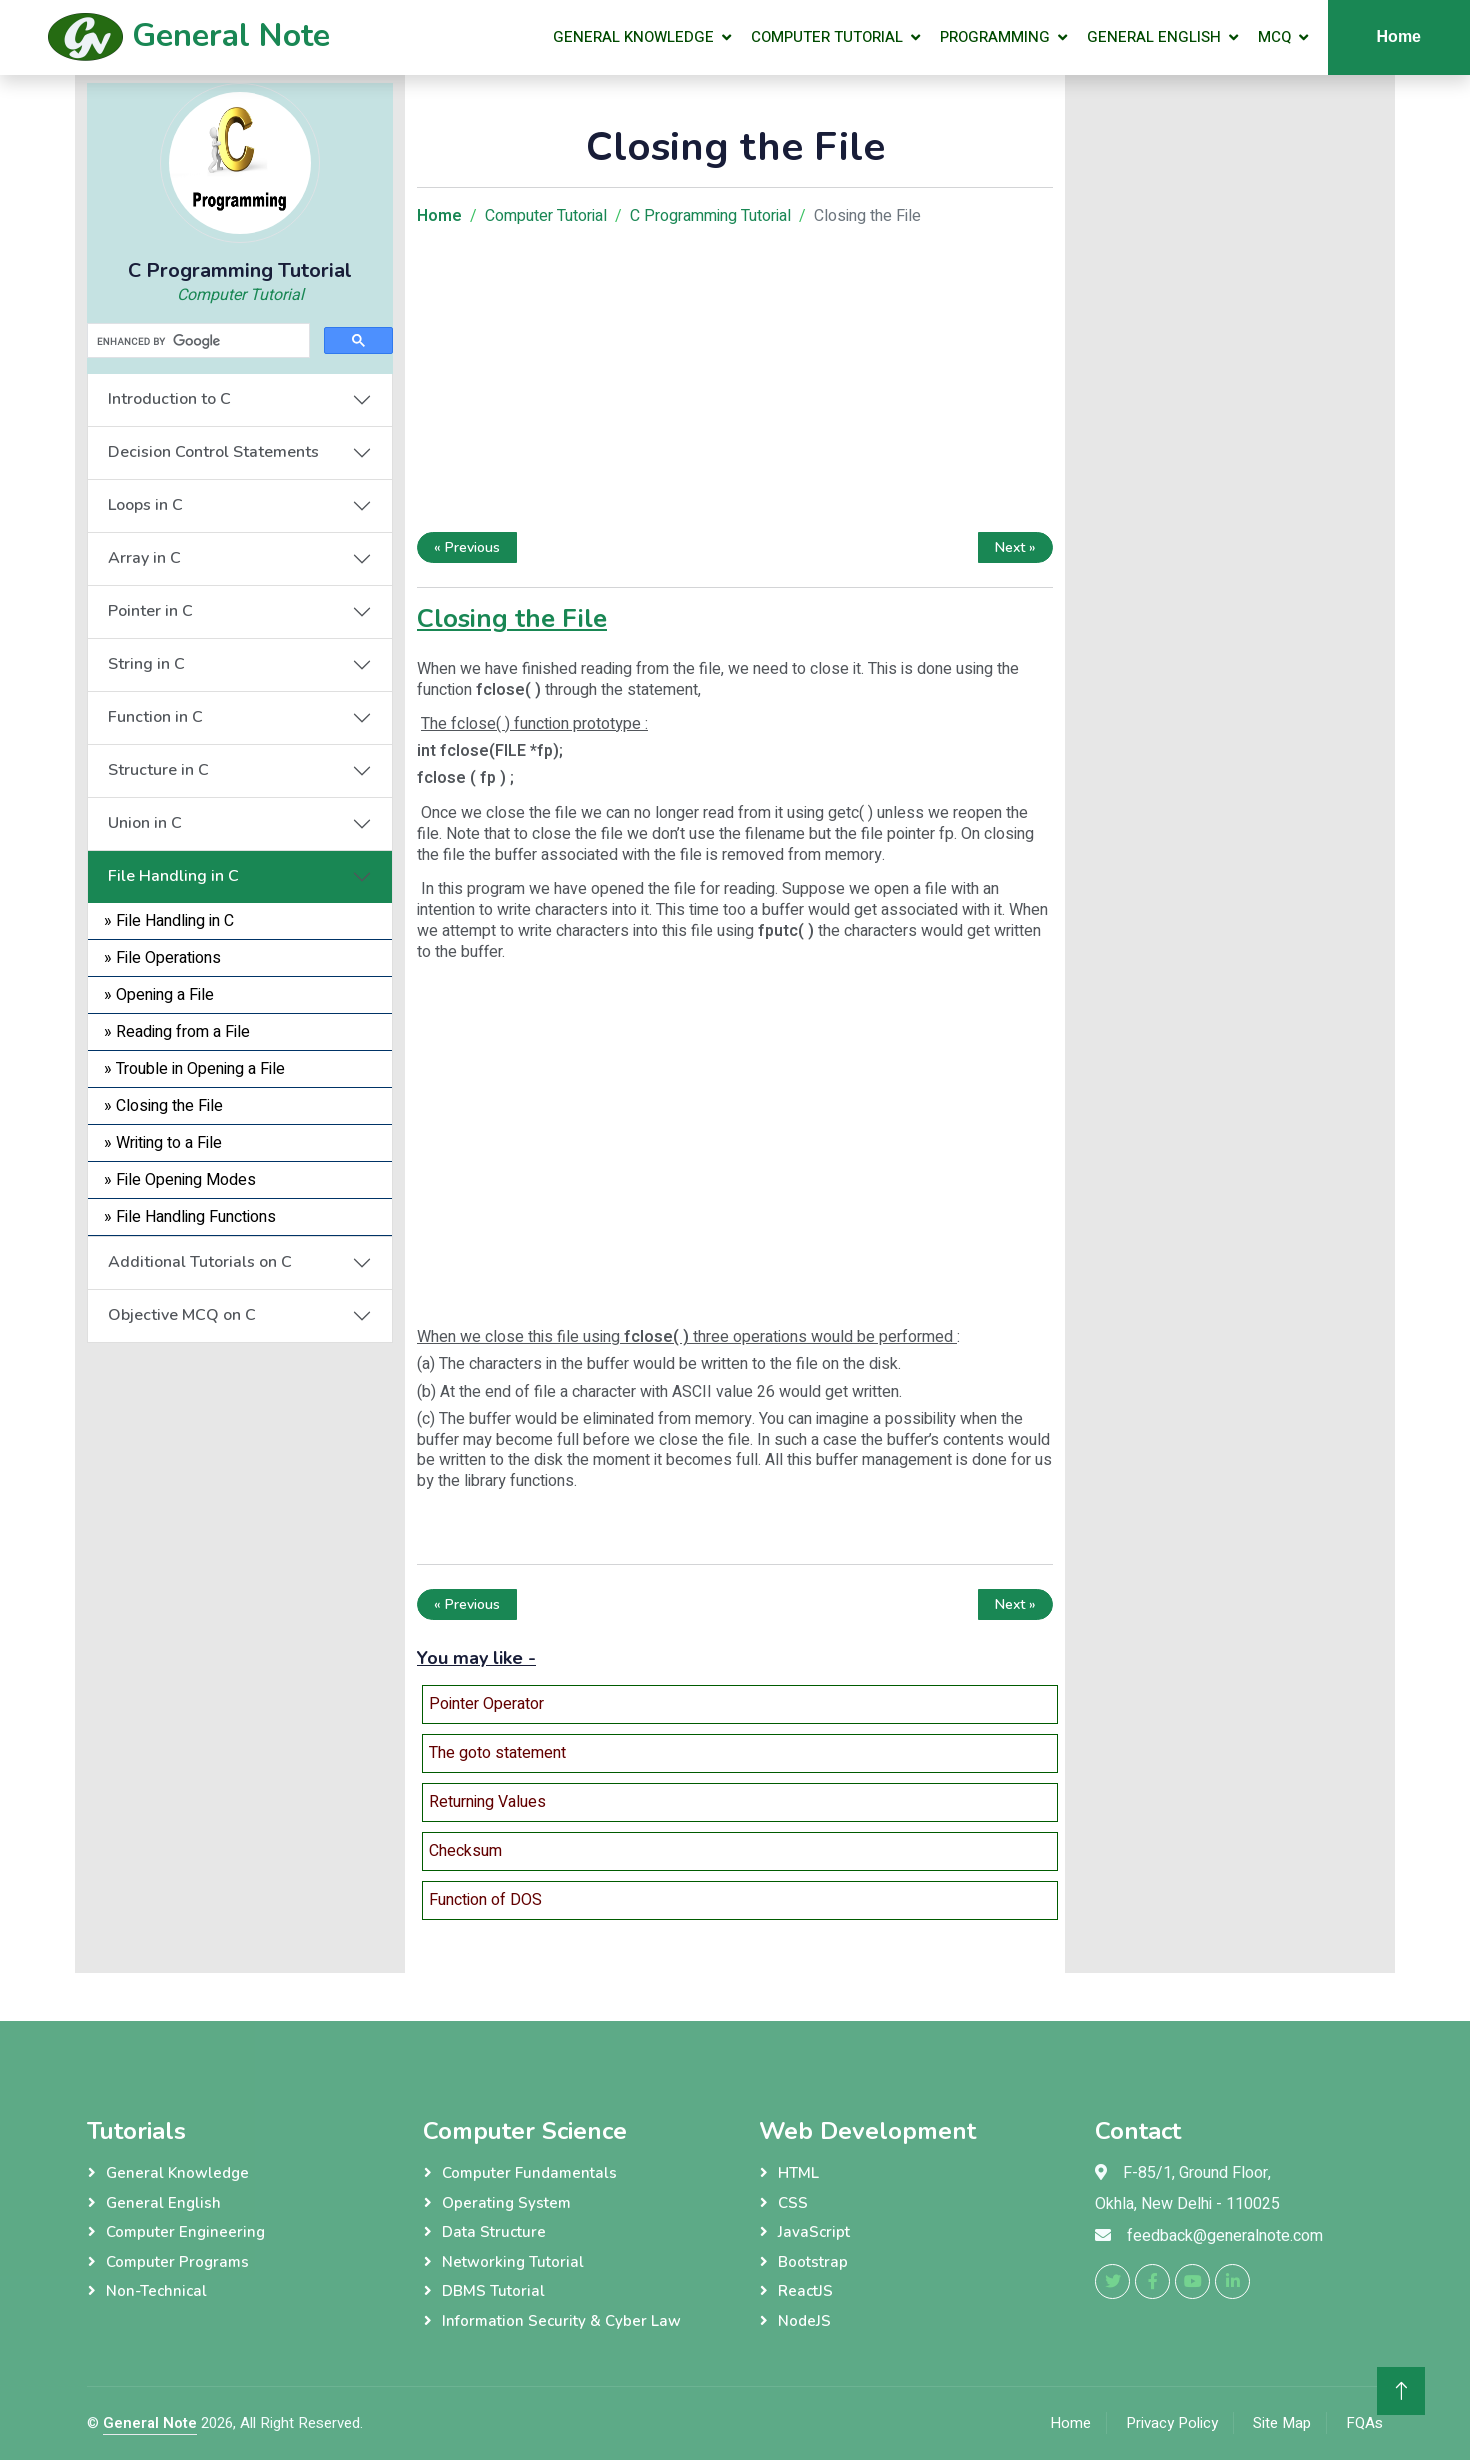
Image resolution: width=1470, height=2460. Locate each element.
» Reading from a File (177, 1032)
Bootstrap (813, 2262)
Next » (1015, 547)
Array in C (144, 558)
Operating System (506, 2203)
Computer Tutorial (827, 37)
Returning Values (487, 1802)
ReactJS (805, 2291)
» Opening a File (159, 995)
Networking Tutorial (513, 2262)
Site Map (1282, 2423)
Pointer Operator (486, 1704)
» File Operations (162, 958)
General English (1154, 37)
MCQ (1274, 37)
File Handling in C (173, 876)
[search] (196, 341)
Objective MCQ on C (182, 1315)
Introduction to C (169, 399)
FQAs (1364, 2423)
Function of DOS (485, 1900)
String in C (146, 664)
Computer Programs (177, 2262)
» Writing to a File (163, 1143)
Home (1399, 36)
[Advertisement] (240, 1468)
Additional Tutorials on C (200, 1262)
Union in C (145, 823)
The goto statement (497, 1753)
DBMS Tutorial (493, 2291)
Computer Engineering (185, 2232)
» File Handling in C (169, 921)
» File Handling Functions (190, 1217)
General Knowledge (633, 37)
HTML (798, 2173)
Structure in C (158, 770)
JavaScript (814, 2232)
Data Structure (494, 2232)
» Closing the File (163, 1106)
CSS (793, 2203)
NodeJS (804, 2321)
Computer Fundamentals (529, 2173)
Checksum (465, 1851)
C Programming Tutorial (710, 216)
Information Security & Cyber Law (561, 2321)
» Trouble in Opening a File (194, 1069)
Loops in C (145, 505)
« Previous (467, 547)
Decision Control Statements (213, 452)
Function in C (155, 717)
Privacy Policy (1172, 2423)
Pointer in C (150, 611)
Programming (995, 37)
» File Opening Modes (180, 1180)
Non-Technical (156, 2291)
